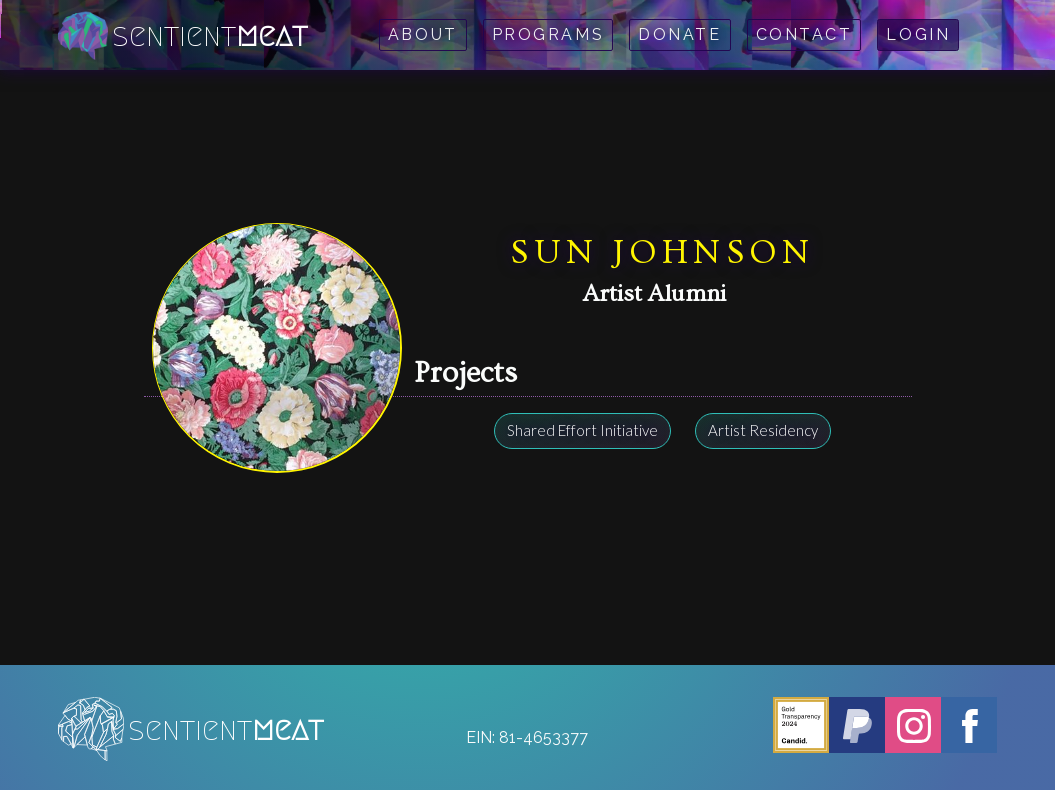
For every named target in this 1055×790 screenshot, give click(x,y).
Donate (679, 34)
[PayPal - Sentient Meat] (857, 725)
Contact (804, 34)
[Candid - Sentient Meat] (801, 725)
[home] (184, 35)
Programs (548, 34)
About (423, 34)
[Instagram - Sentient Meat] (913, 725)
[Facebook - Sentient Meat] (969, 725)
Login (918, 34)
